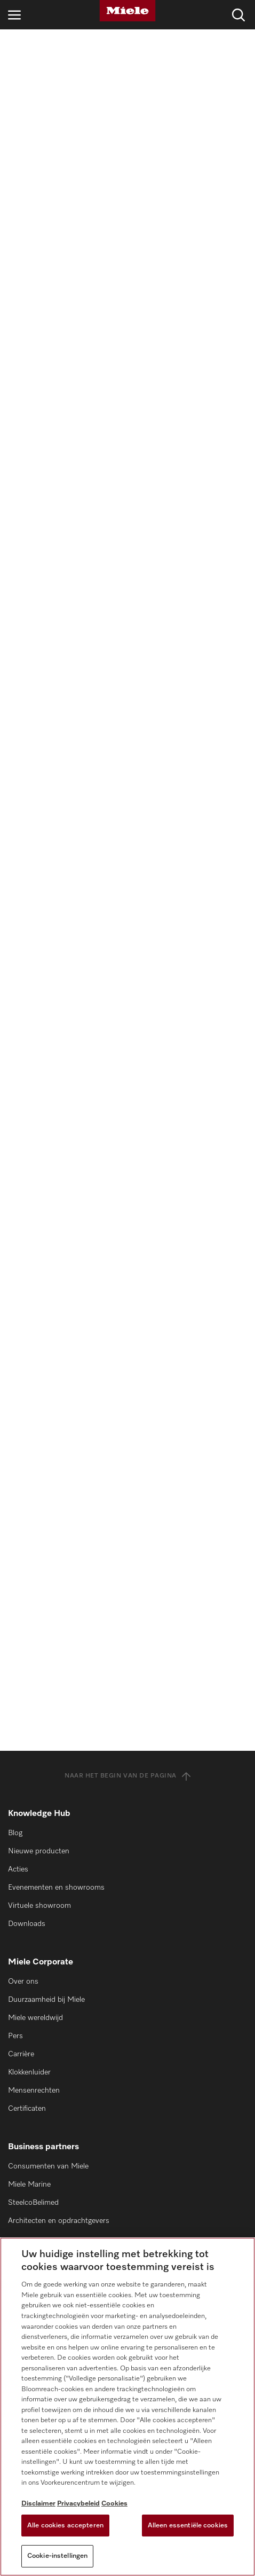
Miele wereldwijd (35, 2018)
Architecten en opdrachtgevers (58, 2221)
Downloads (26, 1924)
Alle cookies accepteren (65, 2525)
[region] (127, 2406)
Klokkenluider (29, 2072)
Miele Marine (29, 2184)
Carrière (21, 2054)
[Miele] (127, 10)
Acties (18, 1869)
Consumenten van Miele (48, 2166)
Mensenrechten (34, 2090)
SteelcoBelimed (33, 2202)
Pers (15, 2036)
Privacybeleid (78, 2503)
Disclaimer (38, 2503)
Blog (15, 1833)
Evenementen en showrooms (56, 1887)
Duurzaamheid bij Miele (46, 1999)
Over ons (23, 1981)
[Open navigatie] (14, 14)
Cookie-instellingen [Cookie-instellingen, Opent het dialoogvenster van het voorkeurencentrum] (57, 2555)
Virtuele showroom (39, 1905)
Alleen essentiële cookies (188, 2525)
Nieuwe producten (38, 1851)
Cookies (114, 2503)
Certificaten (27, 2108)
